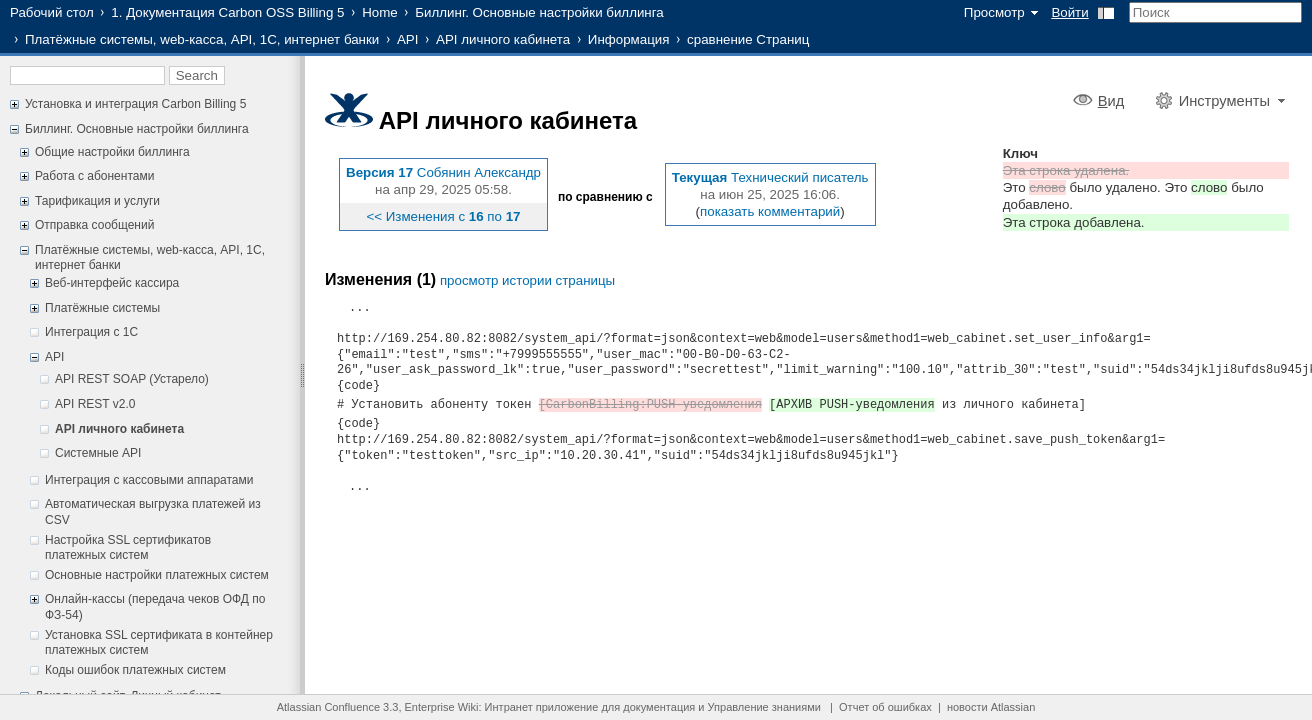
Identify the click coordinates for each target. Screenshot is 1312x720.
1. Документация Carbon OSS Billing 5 (227, 12)
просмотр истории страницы (527, 280)
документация (659, 707)
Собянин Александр (479, 172)
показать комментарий (770, 211)
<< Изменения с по (443, 216)
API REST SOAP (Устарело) (132, 379)
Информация (629, 39)
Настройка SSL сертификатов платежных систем (128, 548)
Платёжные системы (102, 308)
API (407, 39)
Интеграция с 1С (91, 332)
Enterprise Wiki (442, 707)
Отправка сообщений (94, 225)
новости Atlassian (991, 707)
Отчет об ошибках (885, 707)
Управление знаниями (764, 707)
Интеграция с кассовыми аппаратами (149, 480)
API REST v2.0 (95, 404)
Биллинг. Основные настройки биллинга (539, 12)
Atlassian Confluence (328, 707)
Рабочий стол (52, 12)
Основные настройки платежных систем (157, 575)
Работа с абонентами (94, 176)
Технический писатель (800, 177)
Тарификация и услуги (97, 201)
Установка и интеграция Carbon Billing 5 (135, 104)
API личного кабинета (503, 39)
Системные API (98, 453)
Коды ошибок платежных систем (135, 670)
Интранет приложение (542, 707)
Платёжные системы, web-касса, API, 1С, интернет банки (202, 39)
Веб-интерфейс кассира (112, 283)
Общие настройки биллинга (112, 152)
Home (380, 12)
